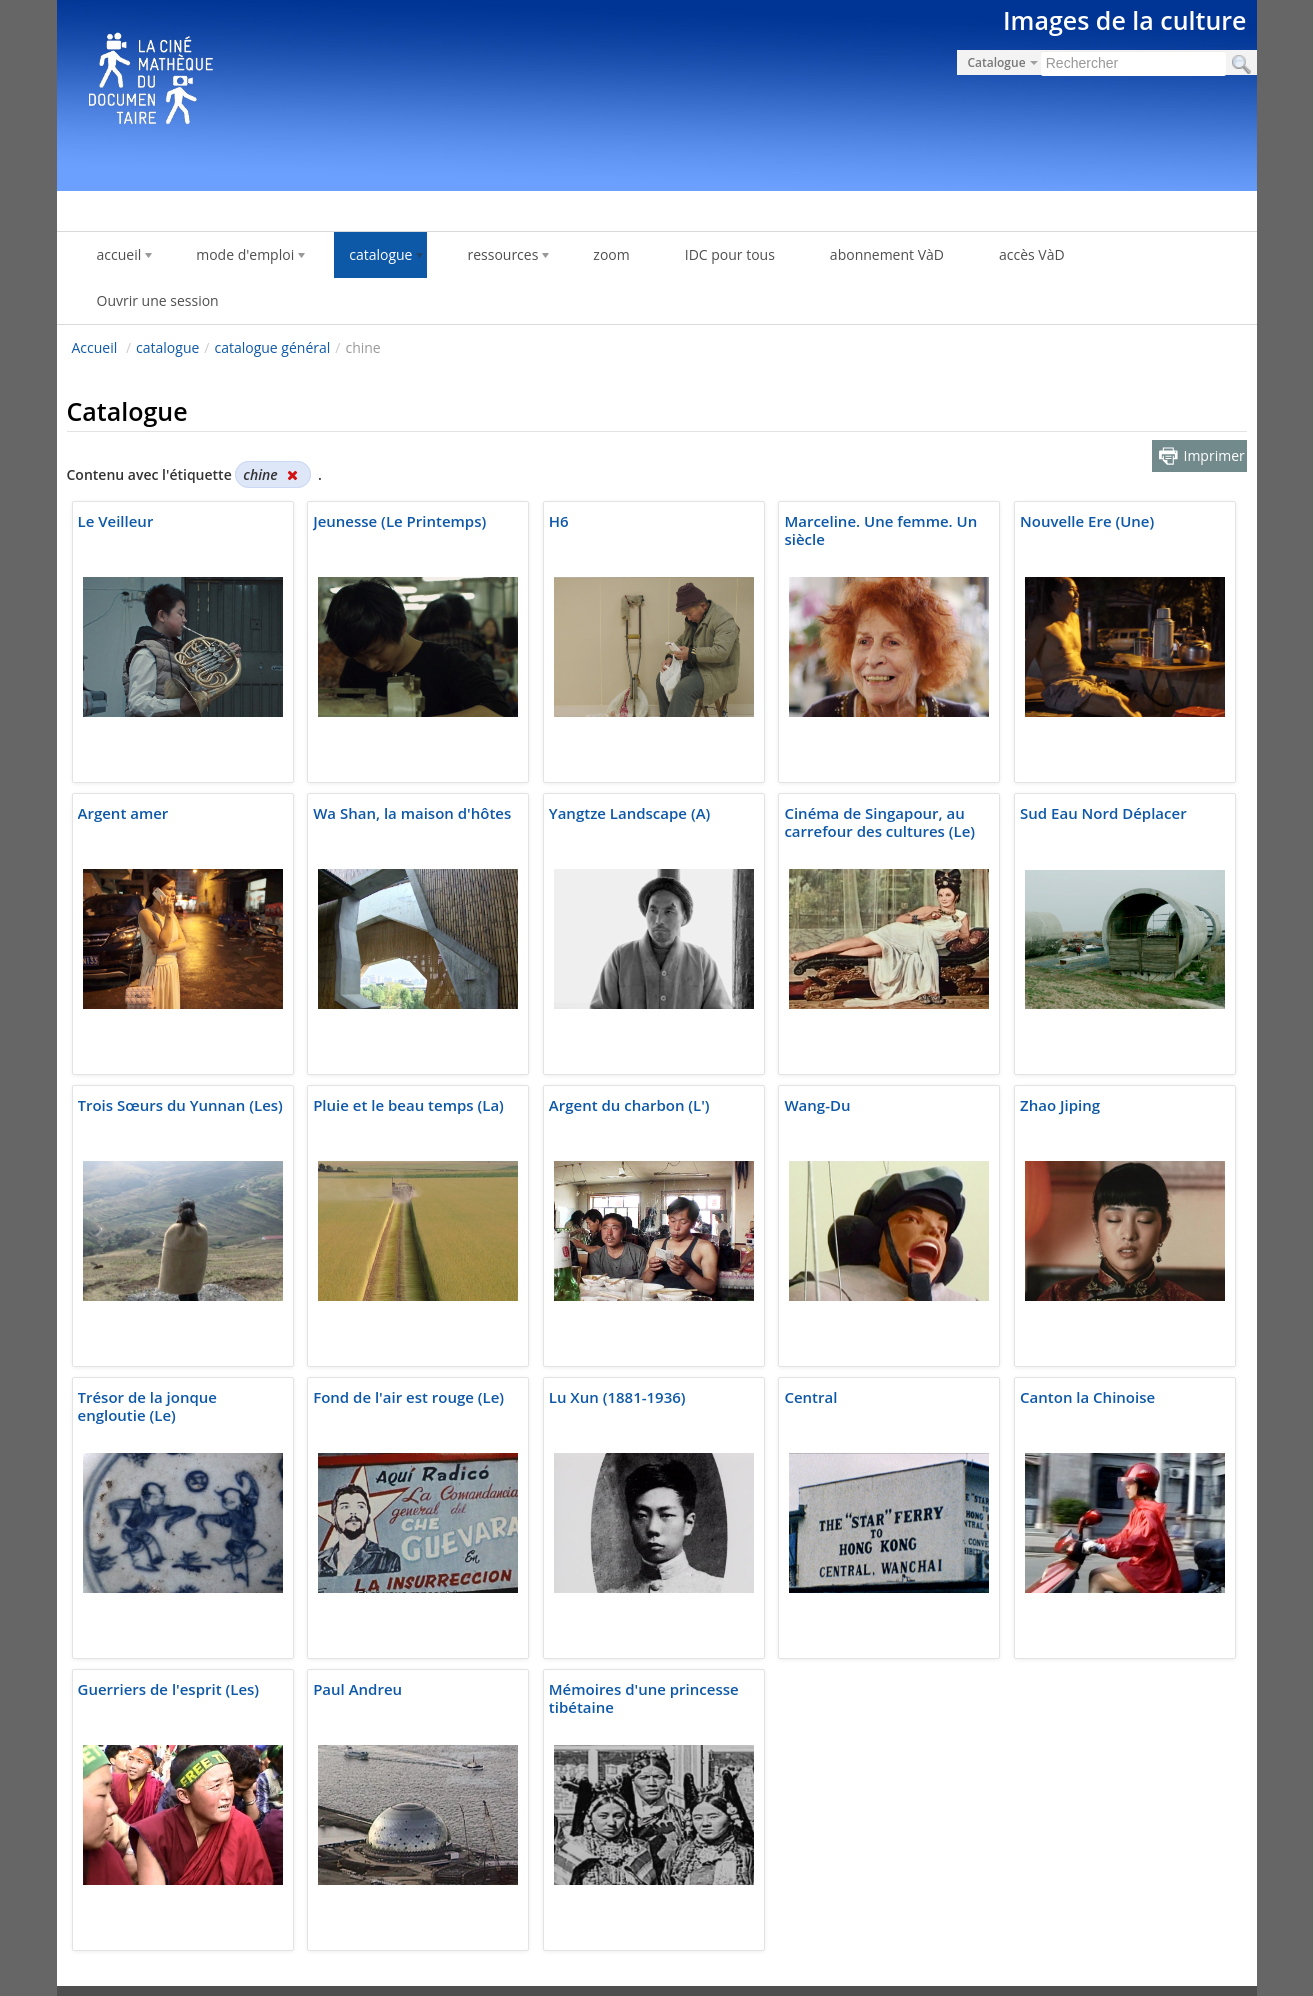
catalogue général (272, 347)
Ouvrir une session (158, 300)
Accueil (95, 347)
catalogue (167, 347)
